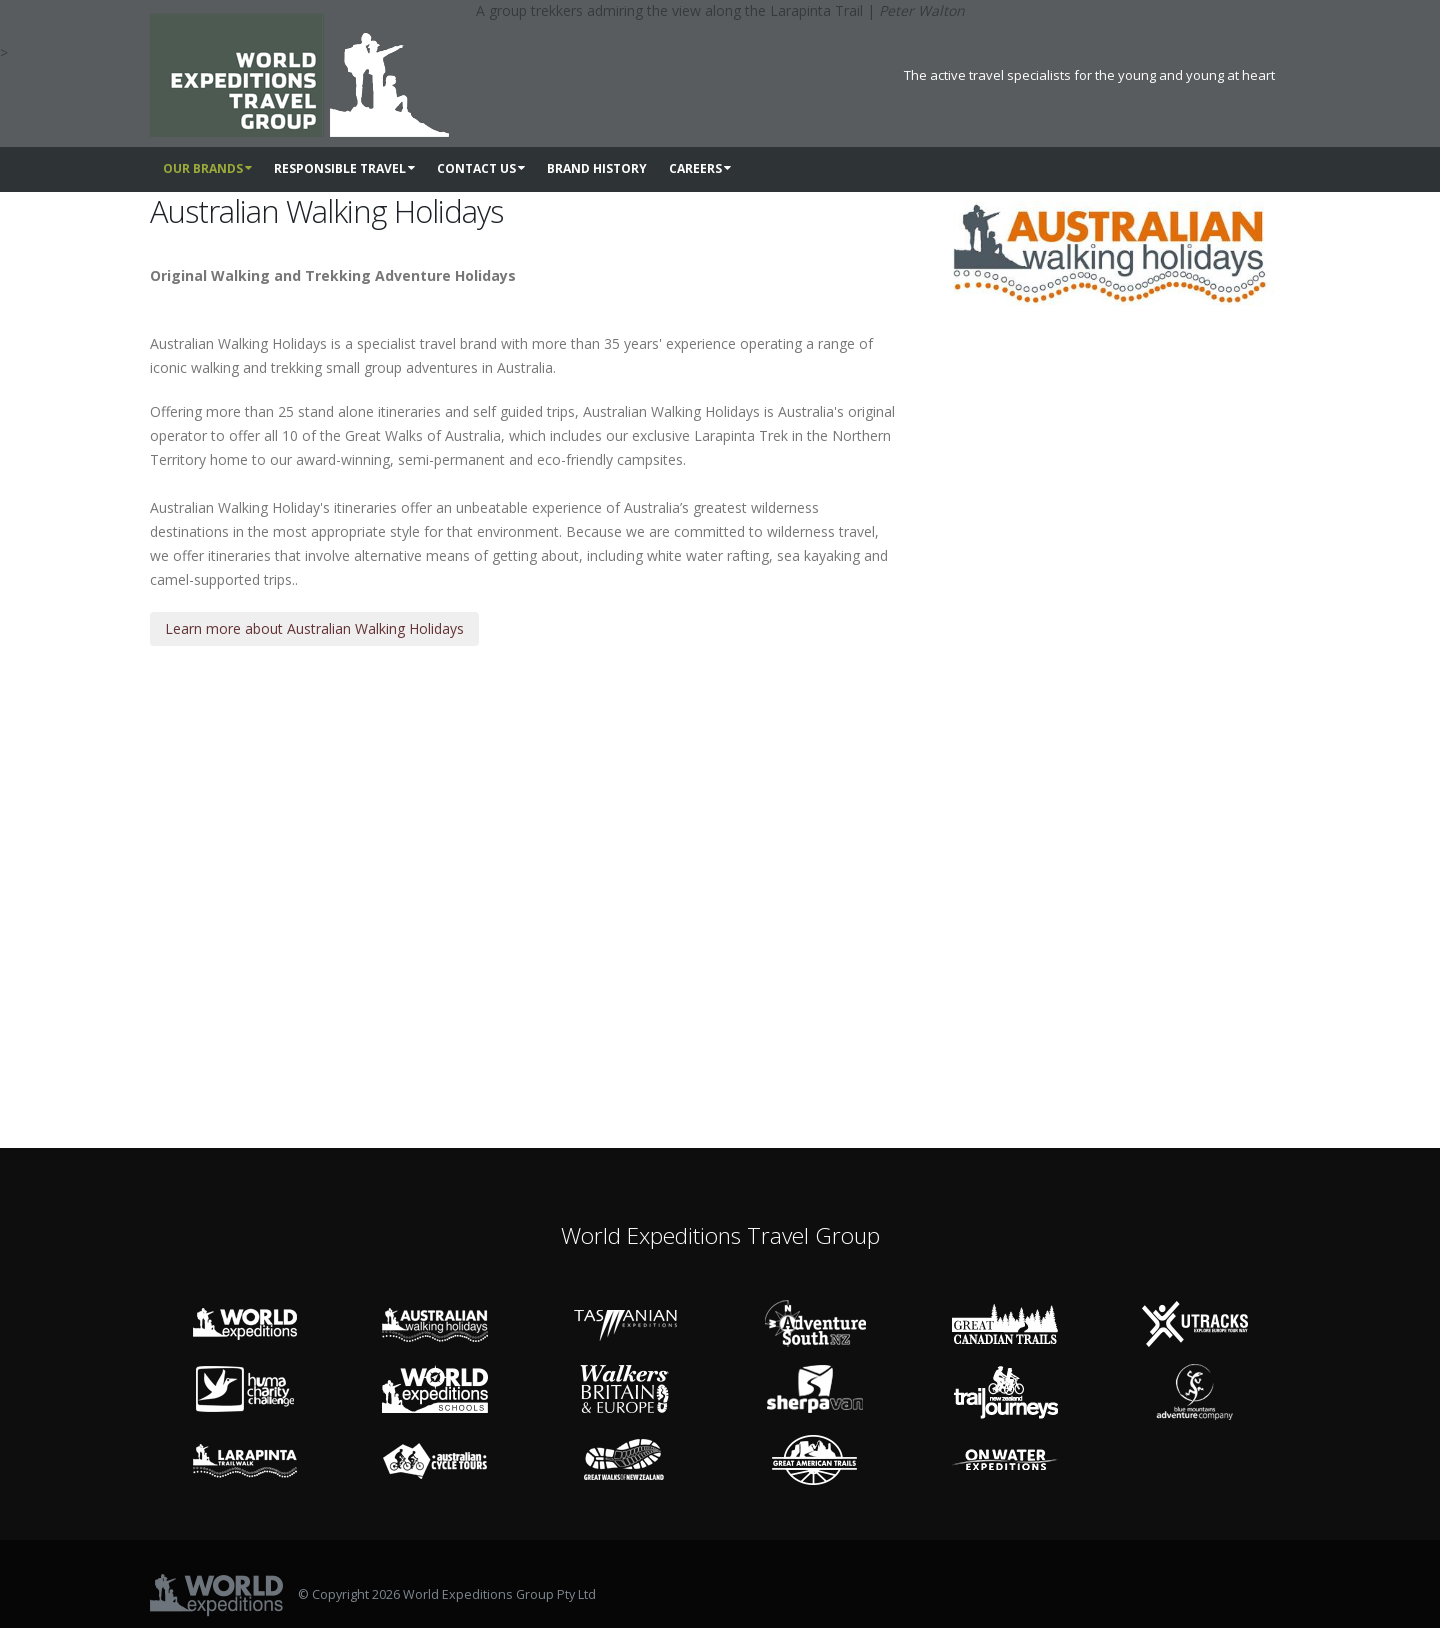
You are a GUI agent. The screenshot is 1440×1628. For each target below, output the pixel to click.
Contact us (481, 168)
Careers (700, 168)
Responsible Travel (344, 168)
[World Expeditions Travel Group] (299, 66)
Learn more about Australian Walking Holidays (314, 628)
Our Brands (207, 168)
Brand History (597, 168)
